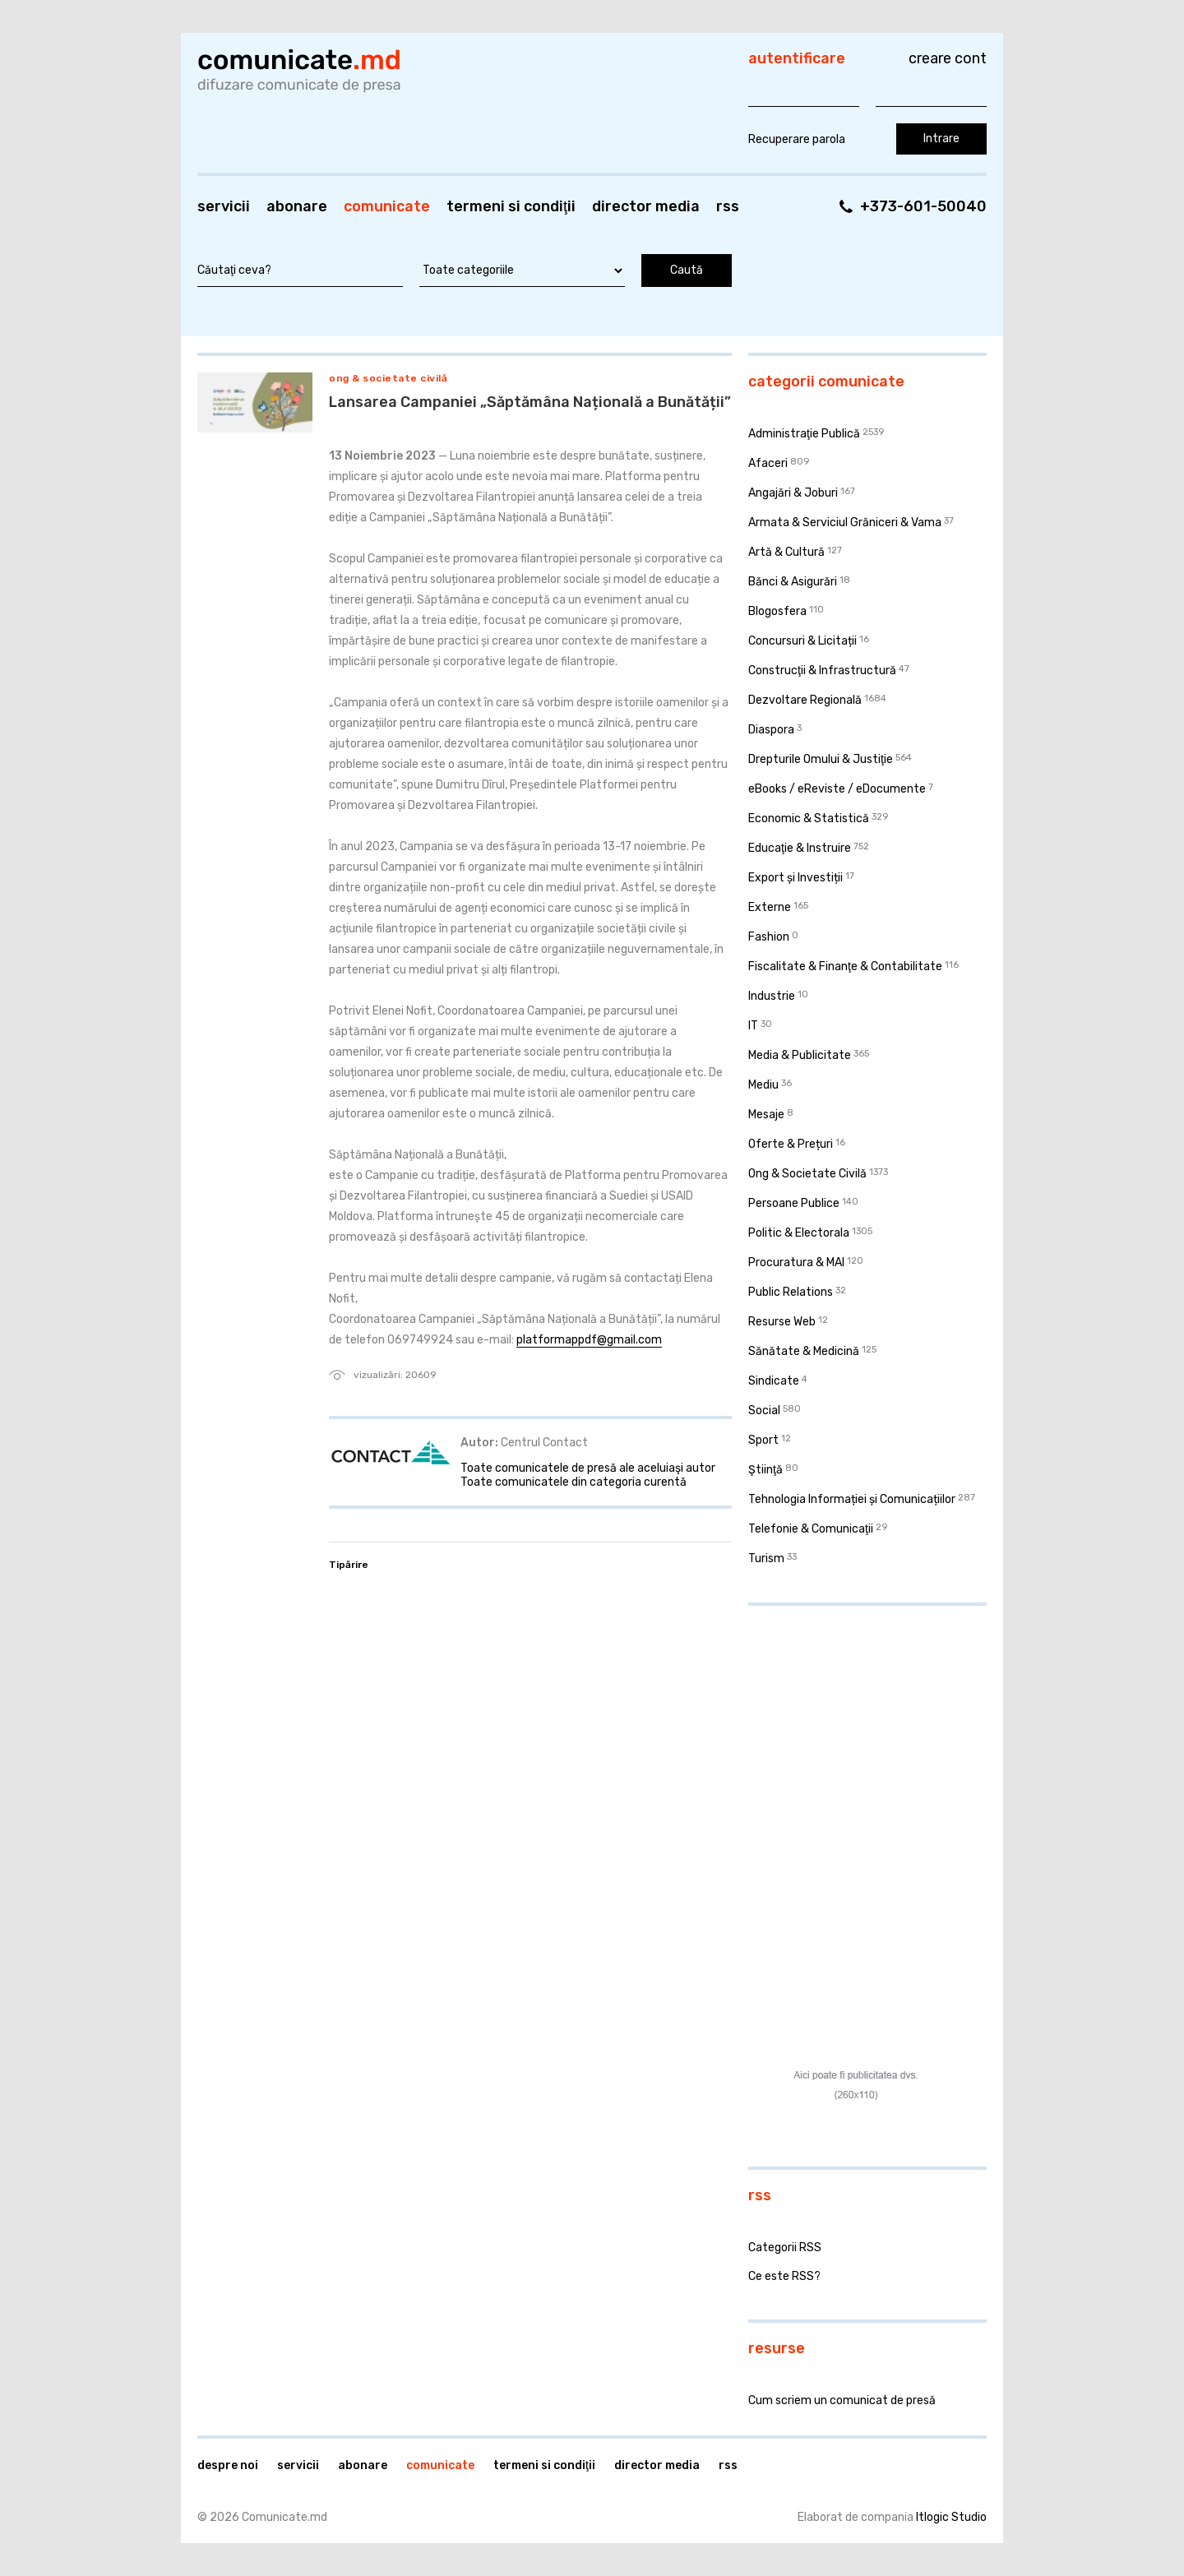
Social (764, 1410)
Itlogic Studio (951, 2517)
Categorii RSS (784, 2248)
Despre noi (227, 2465)
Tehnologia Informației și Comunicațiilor (851, 1499)
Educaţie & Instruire (799, 848)
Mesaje (766, 1115)
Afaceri (768, 463)
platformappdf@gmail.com (589, 1340)
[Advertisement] (851, 1725)
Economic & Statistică (808, 819)
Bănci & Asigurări (792, 582)
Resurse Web (782, 1322)
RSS (727, 206)
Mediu (763, 1085)
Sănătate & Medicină (803, 1351)
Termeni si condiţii (511, 206)
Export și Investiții (795, 878)
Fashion (768, 937)
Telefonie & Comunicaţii (810, 1529)
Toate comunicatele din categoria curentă (573, 1482)
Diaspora (771, 730)
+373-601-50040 (923, 206)
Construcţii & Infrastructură (822, 671)
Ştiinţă (765, 1470)
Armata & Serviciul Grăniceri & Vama (844, 523)
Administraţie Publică (804, 434)
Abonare (296, 206)
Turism (766, 1558)
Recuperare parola (796, 139)
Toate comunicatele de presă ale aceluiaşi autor (587, 1468)
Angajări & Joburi (793, 493)
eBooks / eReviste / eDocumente (837, 789)
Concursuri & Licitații (802, 641)
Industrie (771, 996)
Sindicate (773, 1381)
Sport (763, 1440)
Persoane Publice (793, 1203)
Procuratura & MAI (796, 1263)
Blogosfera (777, 611)
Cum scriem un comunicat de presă (842, 2400)
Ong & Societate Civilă (388, 378)
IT (753, 1026)
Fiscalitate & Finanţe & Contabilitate (845, 967)
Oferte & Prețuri (790, 1144)
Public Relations (790, 1292)
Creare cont (948, 58)
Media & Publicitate (799, 1055)
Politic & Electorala (798, 1233)
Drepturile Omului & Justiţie (820, 759)
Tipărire (348, 1564)
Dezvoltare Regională (805, 700)
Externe (769, 907)
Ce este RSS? (784, 2276)
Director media (646, 206)
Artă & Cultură (786, 552)
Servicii (223, 206)
